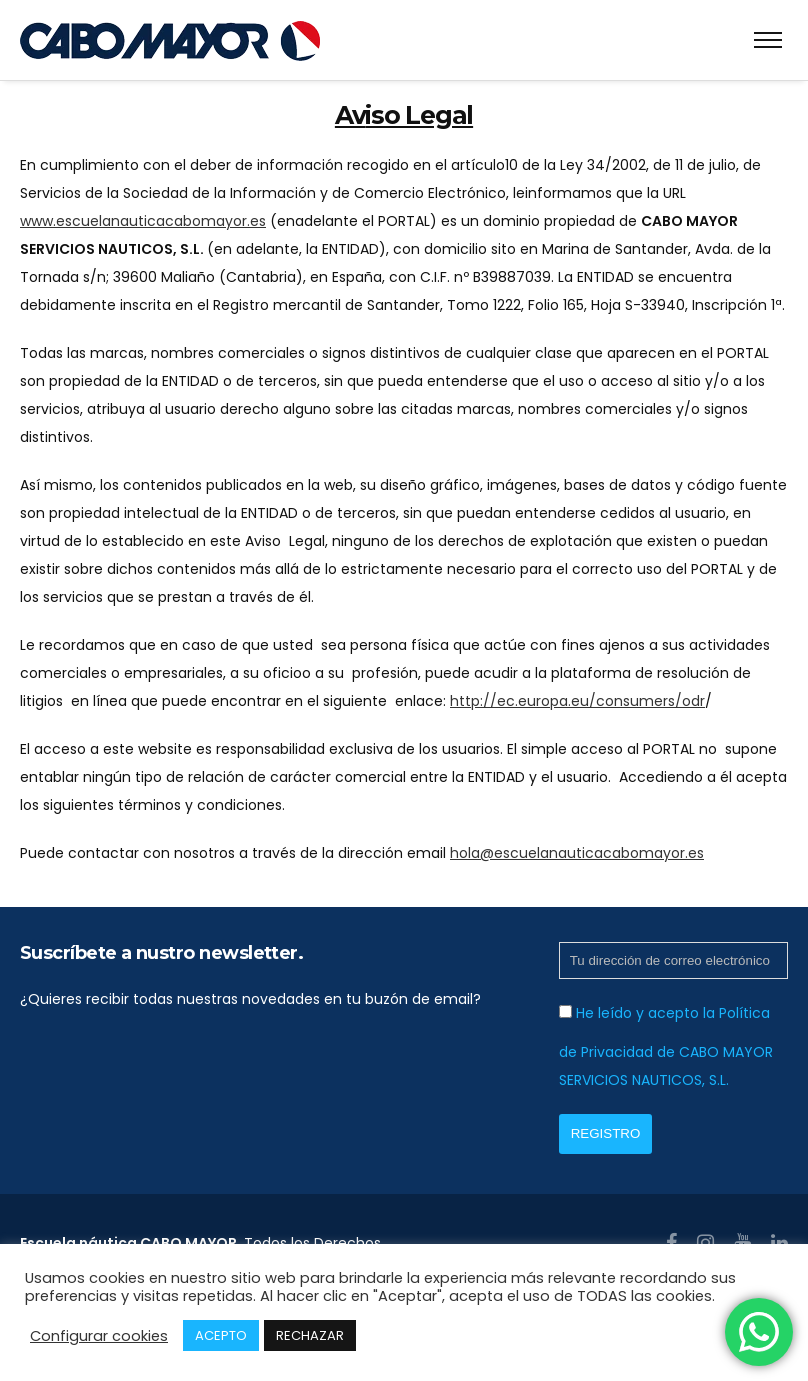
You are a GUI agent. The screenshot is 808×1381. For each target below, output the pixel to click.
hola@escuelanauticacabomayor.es (577, 853)
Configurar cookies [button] (99, 1336)
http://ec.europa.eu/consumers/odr (577, 701)
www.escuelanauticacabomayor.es (143, 221)
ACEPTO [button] (221, 1335)
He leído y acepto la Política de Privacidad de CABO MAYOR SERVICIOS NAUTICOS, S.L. (666, 1046)
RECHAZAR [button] (310, 1335)
